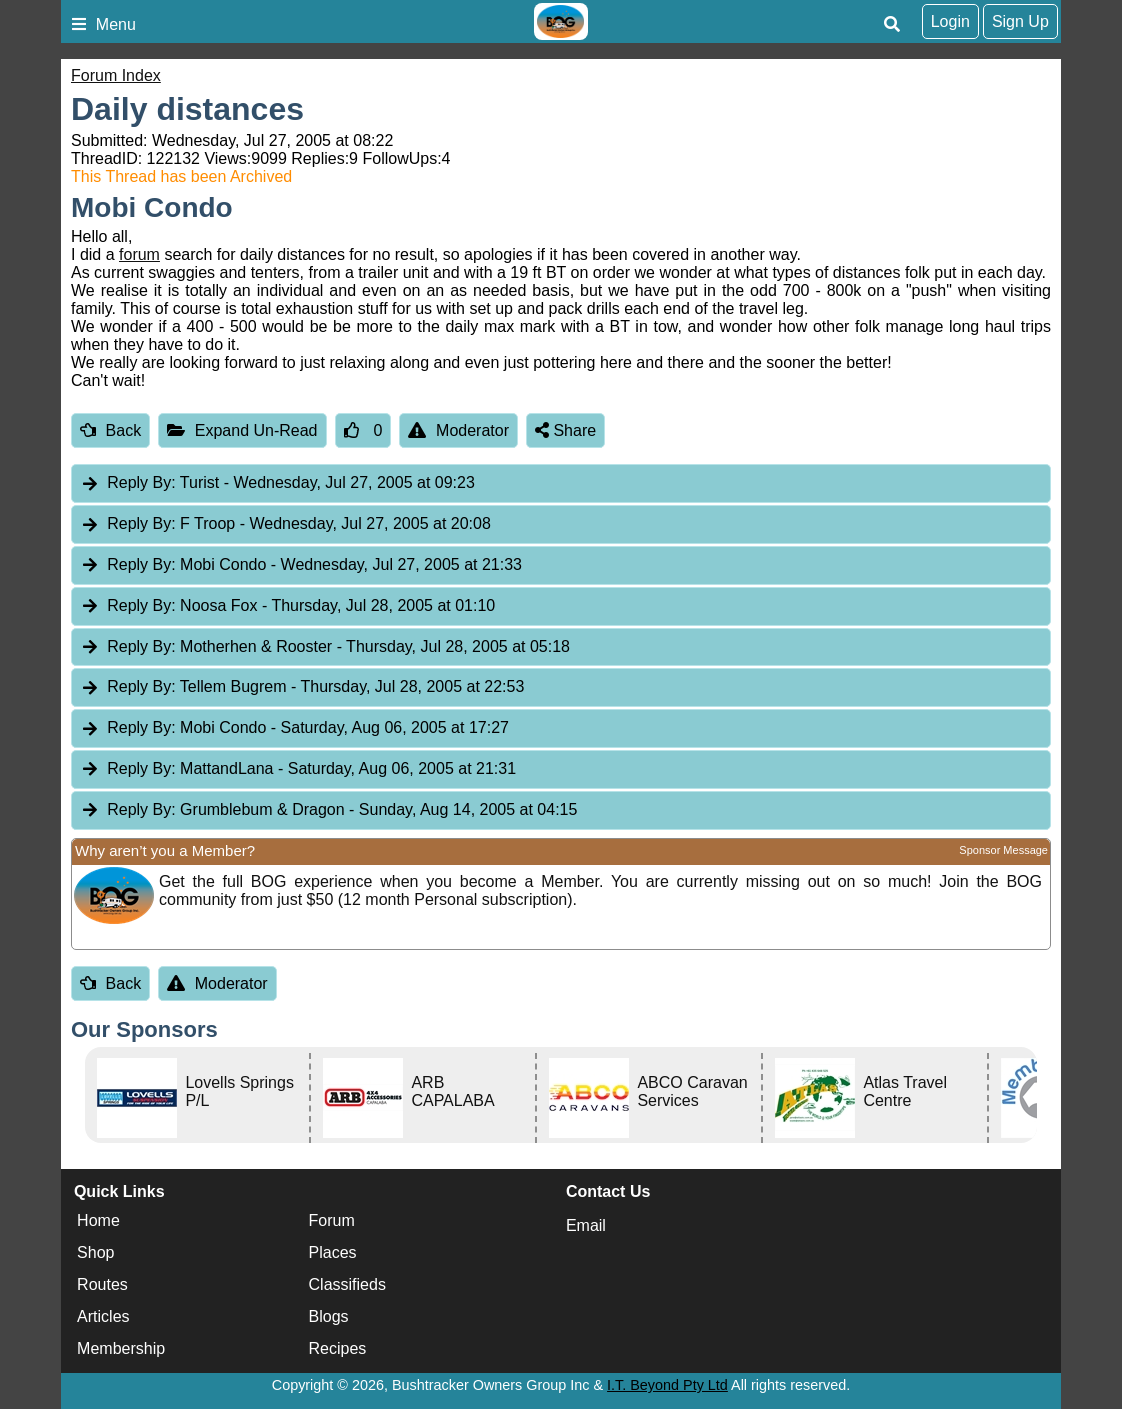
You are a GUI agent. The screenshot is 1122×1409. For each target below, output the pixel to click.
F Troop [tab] (285, 524)
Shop (95, 1252)
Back (110, 430)
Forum (332, 1220)
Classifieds (347, 1284)
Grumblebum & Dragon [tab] (328, 810)
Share (565, 430)
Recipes (338, 1348)
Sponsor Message (1003, 850)
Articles (103, 1316)
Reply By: (141, 482)
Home (98, 1220)
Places (333, 1252)
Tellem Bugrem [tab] (302, 687)
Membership (121, 1348)
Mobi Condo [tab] (301, 565)
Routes (102, 1284)
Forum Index (116, 75)
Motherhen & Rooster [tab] (325, 647)
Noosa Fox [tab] (287, 606)
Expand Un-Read (242, 430)
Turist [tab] (277, 483)
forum (139, 254)
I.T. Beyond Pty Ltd (667, 1385)
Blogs (329, 1316)
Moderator (458, 430)
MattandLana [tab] (298, 769)
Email (586, 1225)
